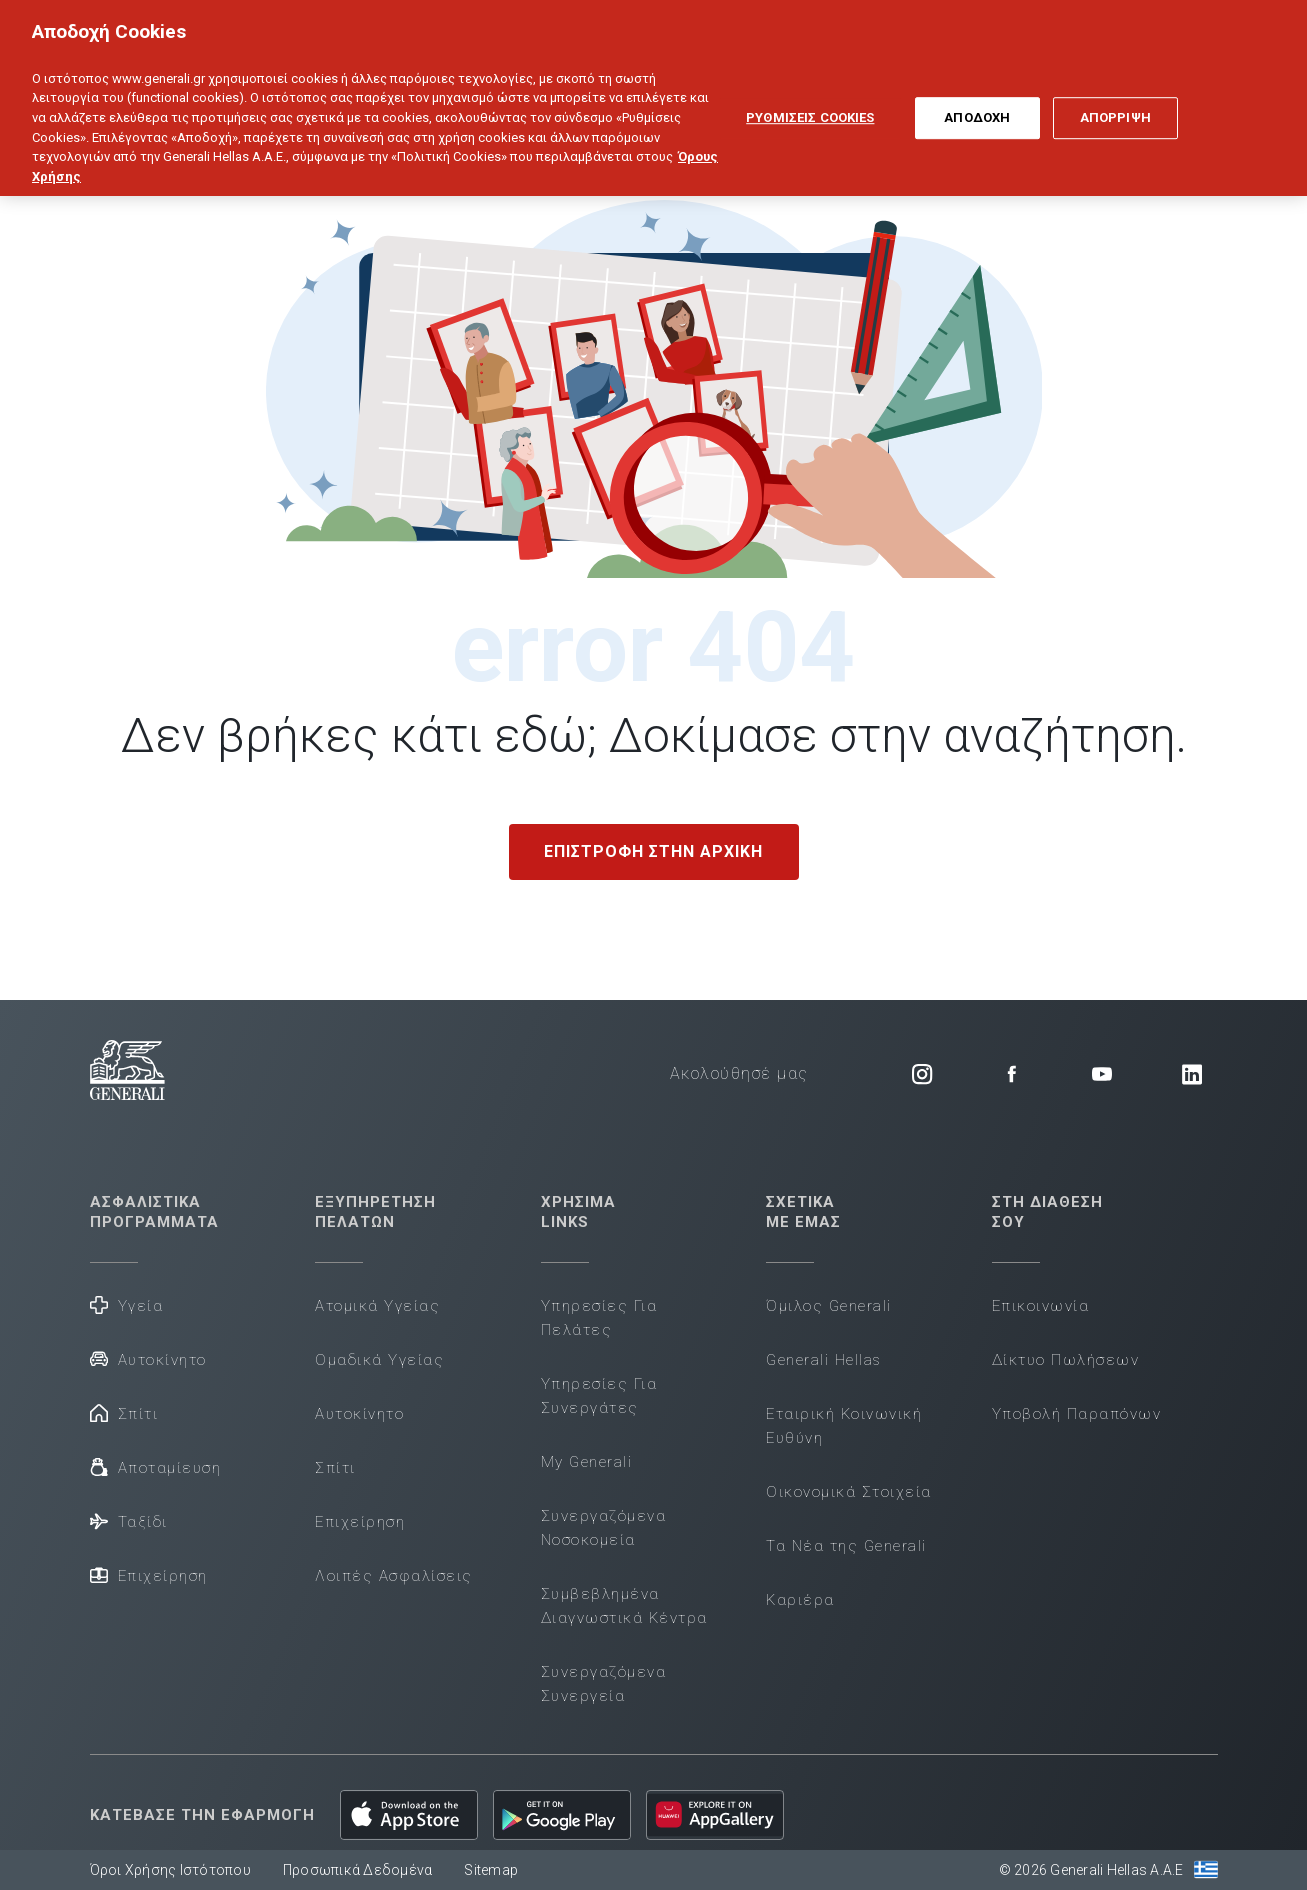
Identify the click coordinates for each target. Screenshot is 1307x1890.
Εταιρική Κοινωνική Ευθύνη (844, 1426)
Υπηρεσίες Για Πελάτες (599, 1318)
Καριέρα (800, 1600)
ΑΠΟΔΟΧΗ (977, 100)
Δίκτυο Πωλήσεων (1066, 1360)
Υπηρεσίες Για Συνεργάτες (599, 1396)
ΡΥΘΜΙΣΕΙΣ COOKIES (810, 100)
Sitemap (491, 1870)
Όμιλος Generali (829, 1306)
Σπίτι (124, 1412)
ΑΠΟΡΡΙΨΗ (1115, 100)
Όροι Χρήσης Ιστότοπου (170, 1870)
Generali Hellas (824, 1360)
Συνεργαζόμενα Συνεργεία (604, 1684)
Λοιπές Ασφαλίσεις (394, 1576)
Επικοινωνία (1041, 1306)
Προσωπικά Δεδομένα (358, 1870)
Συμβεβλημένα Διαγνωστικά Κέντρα (624, 1606)
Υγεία (127, 1304)
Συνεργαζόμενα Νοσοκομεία (604, 1528)
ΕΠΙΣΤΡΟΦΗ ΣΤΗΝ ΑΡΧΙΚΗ (653, 851)
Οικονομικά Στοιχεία (849, 1492)
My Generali (587, 1462)
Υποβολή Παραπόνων (1077, 1414)
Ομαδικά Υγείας (379, 1360)
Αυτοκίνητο (148, 1358)
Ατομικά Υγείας (377, 1306)
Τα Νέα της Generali (846, 1546)
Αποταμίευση (156, 1466)
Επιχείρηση (149, 1574)
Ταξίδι (129, 1520)
